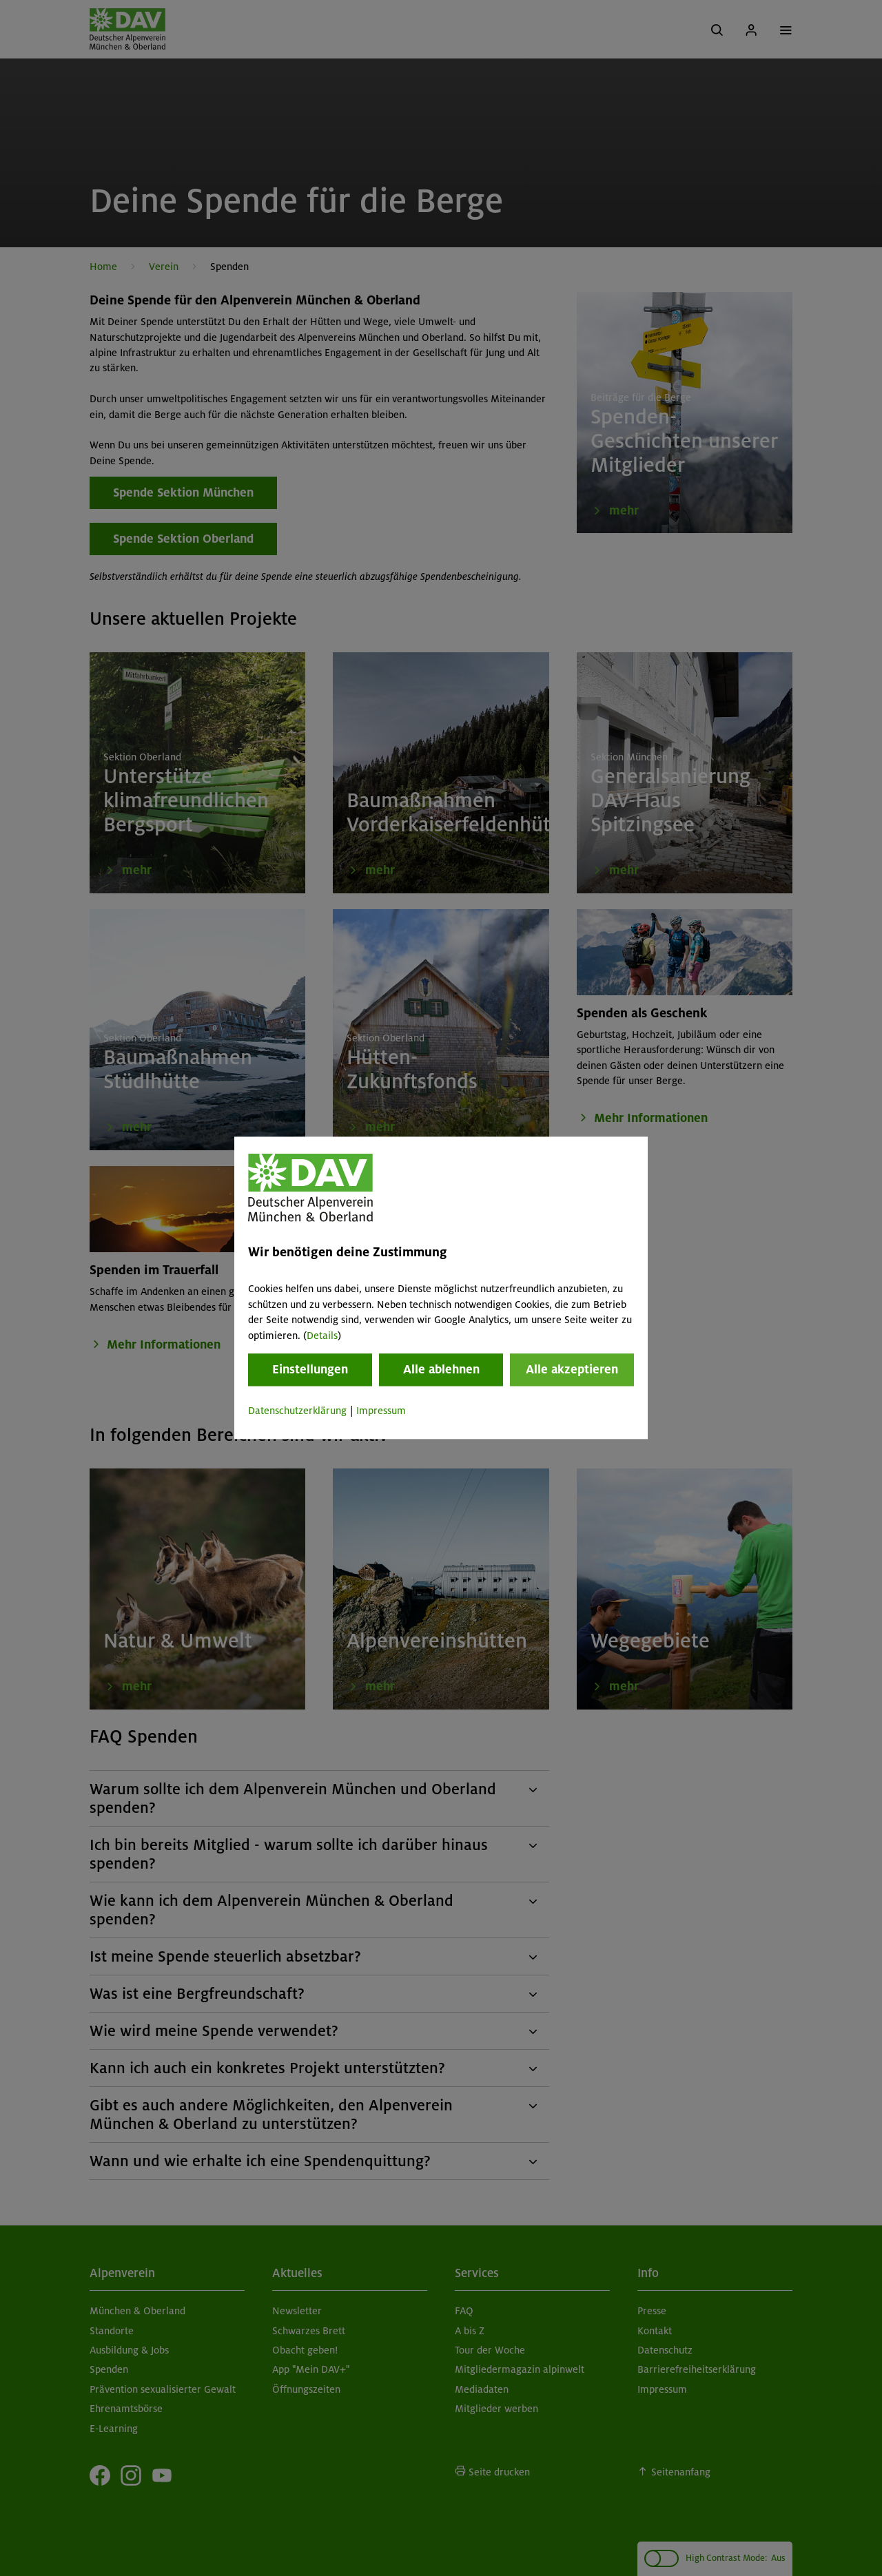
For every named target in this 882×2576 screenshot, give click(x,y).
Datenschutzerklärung (297, 1410)
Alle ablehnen (441, 1369)
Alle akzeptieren (572, 1369)
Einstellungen (310, 1369)
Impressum (381, 1410)
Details (322, 1335)
